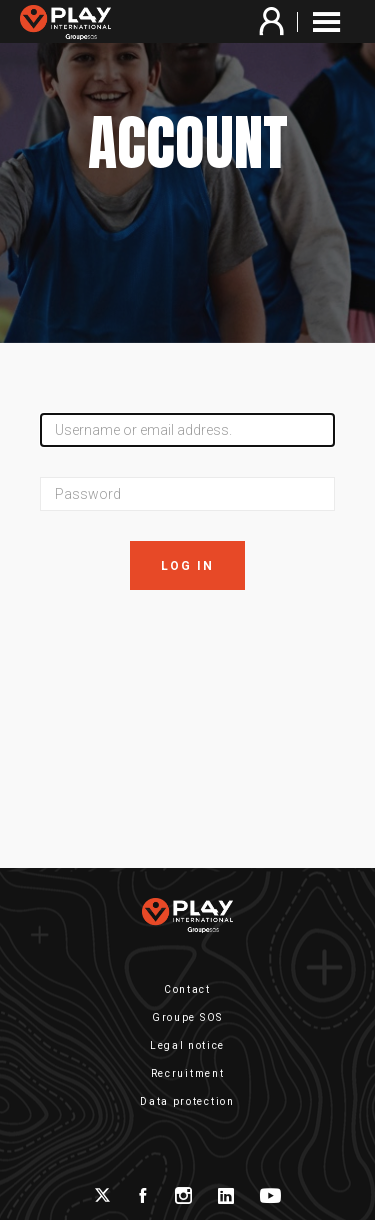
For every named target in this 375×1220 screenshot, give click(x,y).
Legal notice (187, 1045)
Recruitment (187, 1073)
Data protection (187, 1101)
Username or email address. (143, 430)
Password (88, 494)
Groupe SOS (187, 1017)
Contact (187, 989)
